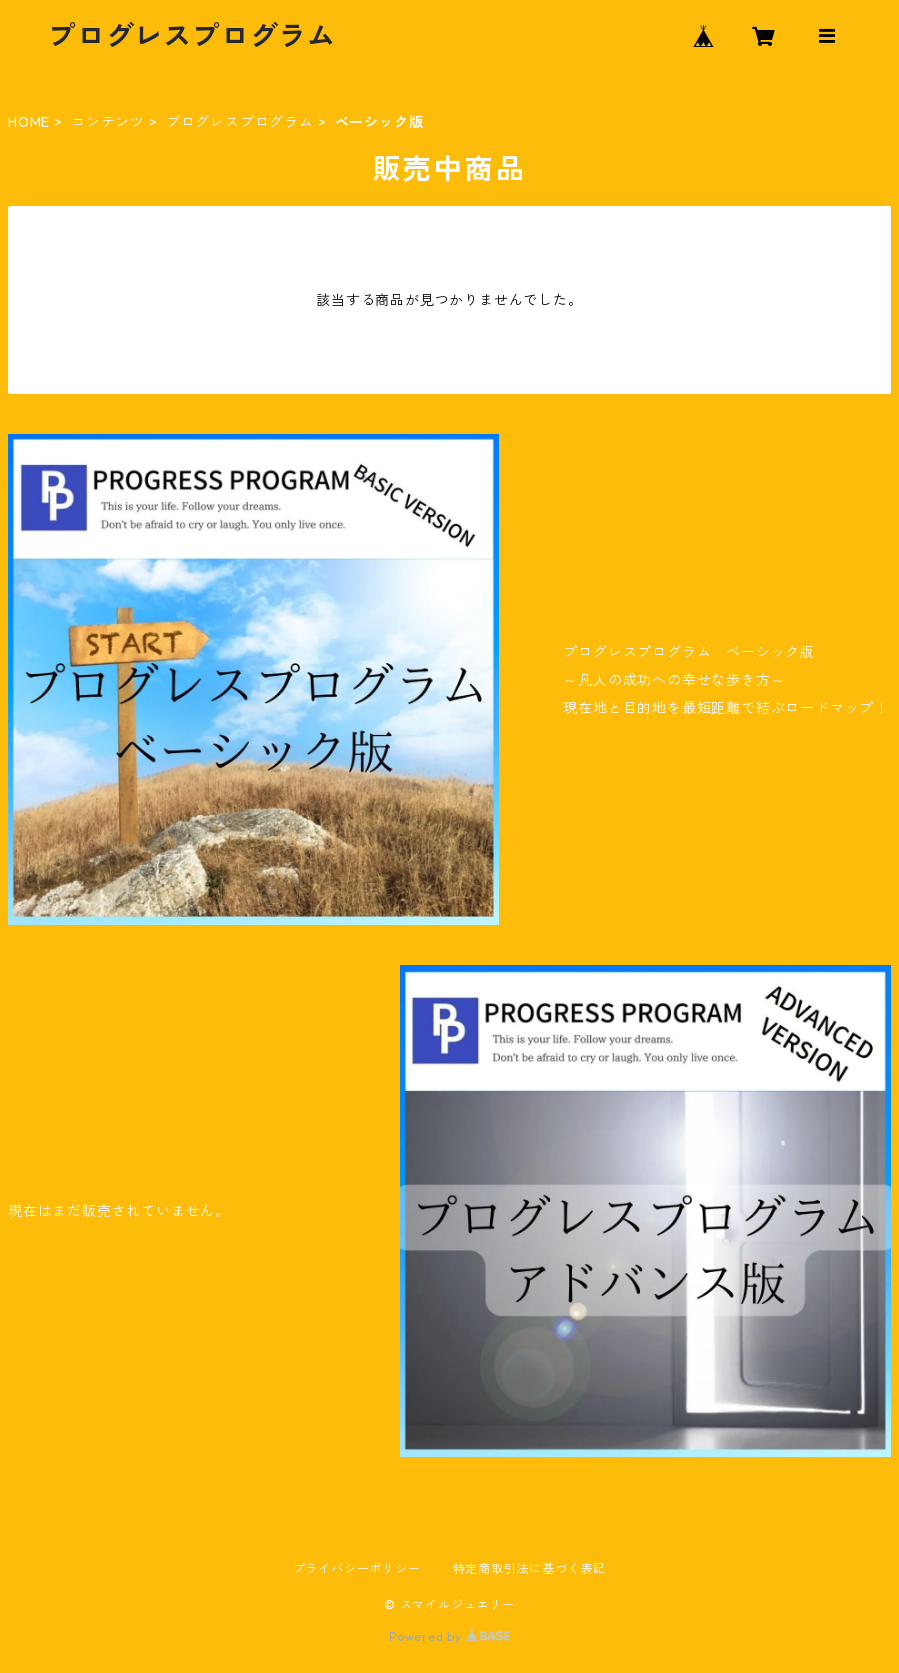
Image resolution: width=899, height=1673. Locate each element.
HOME (29, 122)
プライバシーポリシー (357, 1568)
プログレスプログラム (240, 122)
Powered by (449, 1636)
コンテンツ (108, 122)
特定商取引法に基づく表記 (530, 1568)
